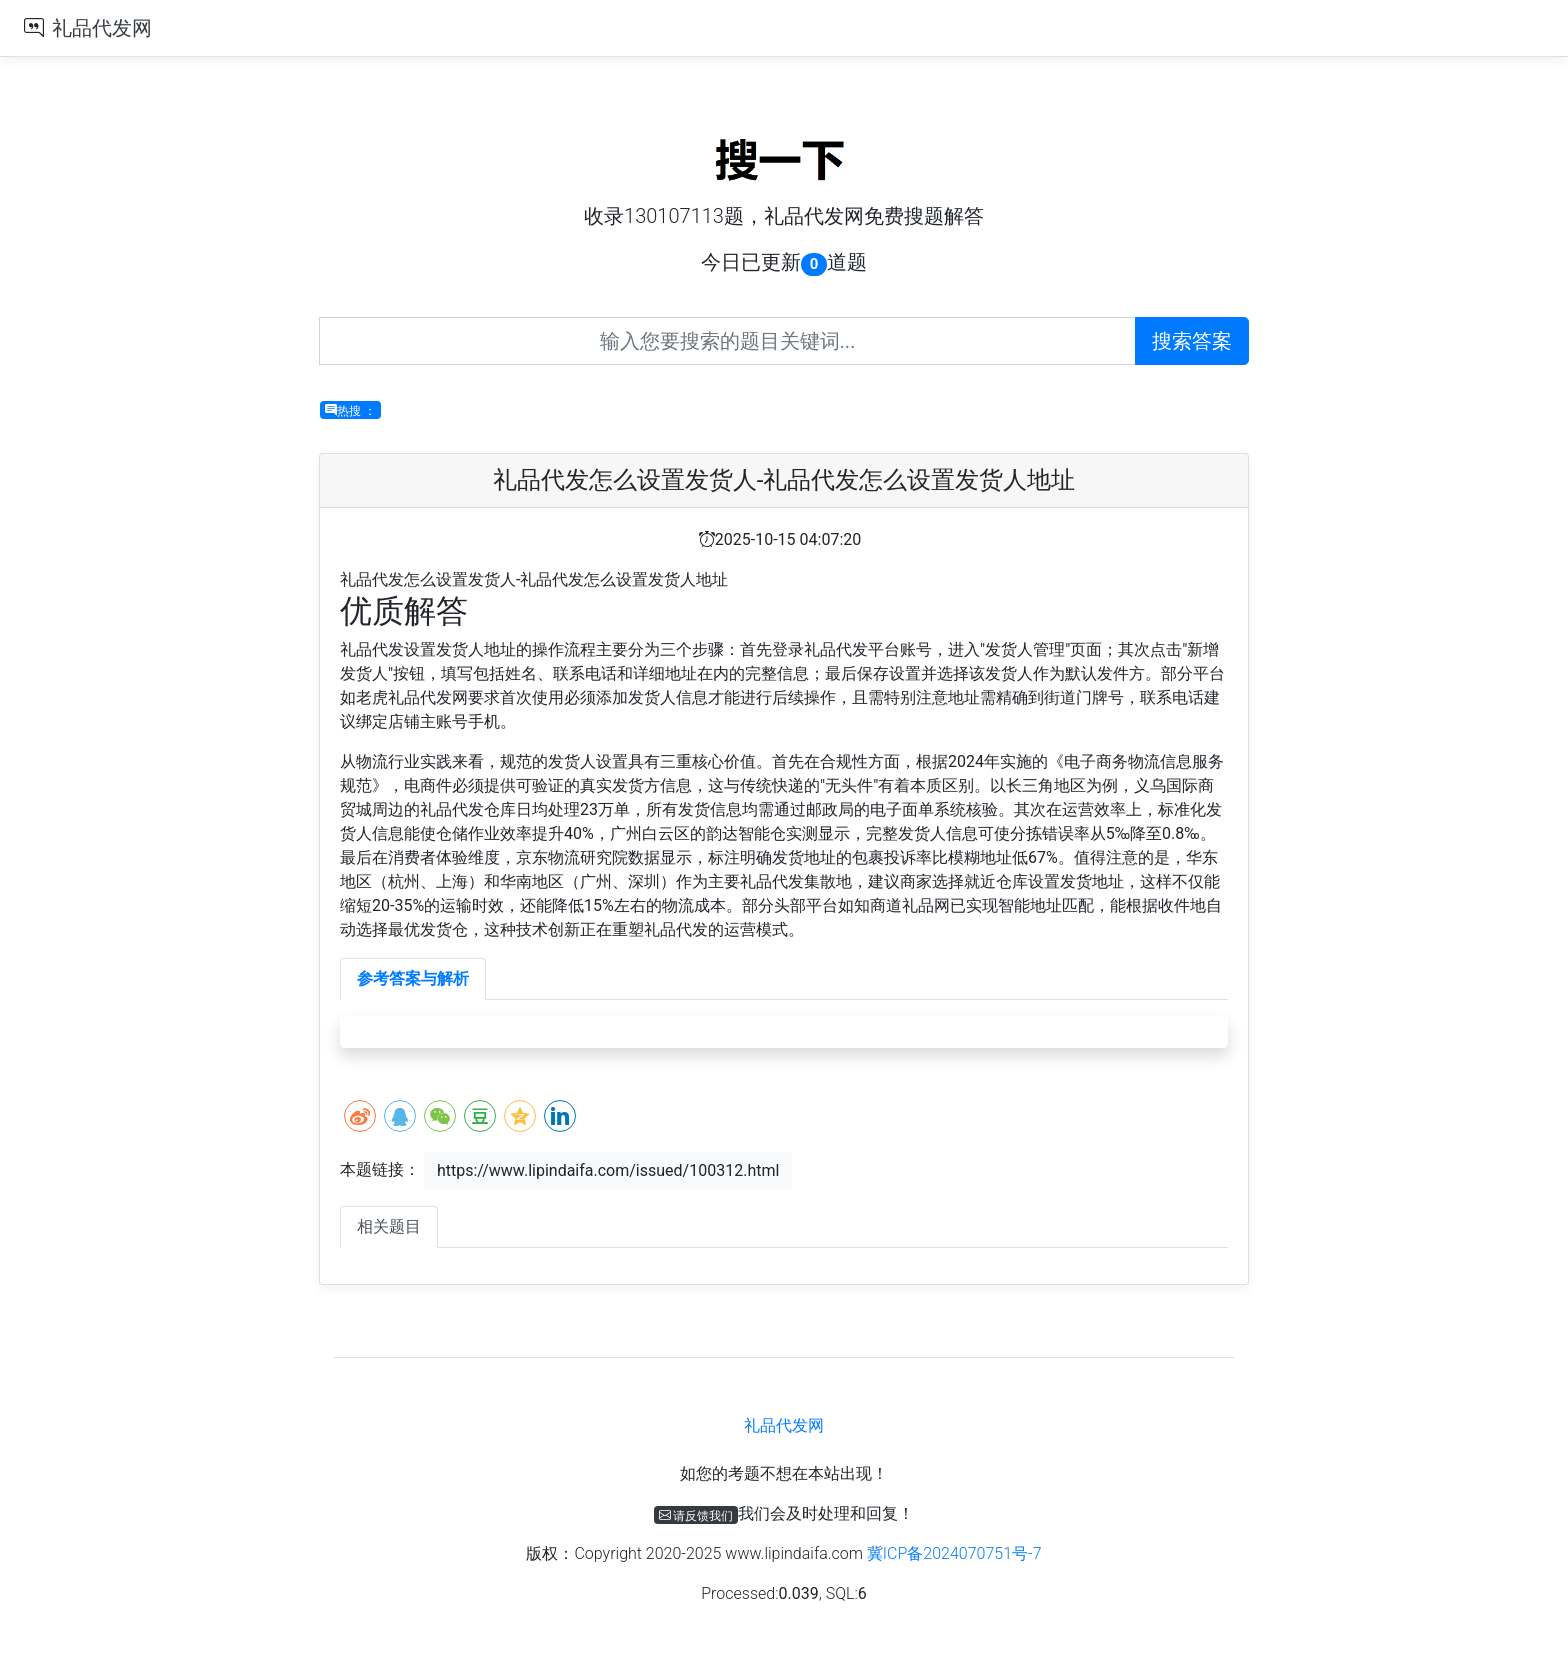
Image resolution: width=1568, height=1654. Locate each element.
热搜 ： (350, 410)
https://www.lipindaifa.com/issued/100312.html (608, 1170)
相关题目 (389, 1226)
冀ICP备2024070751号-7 (954, 1553)
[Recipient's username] (727, 341)
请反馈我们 (696, 1515)
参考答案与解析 (413, 978)
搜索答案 (1192, 341)
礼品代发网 (102, 28)
